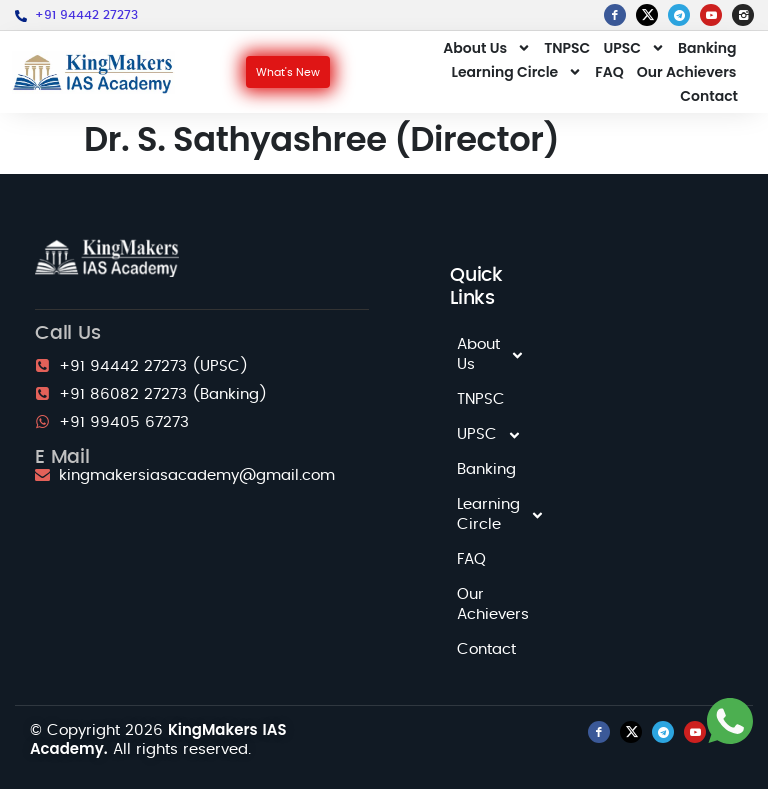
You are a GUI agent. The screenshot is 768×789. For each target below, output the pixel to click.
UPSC (634, 48)
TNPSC (567, 48)
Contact (709, 96)
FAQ (609, 72)
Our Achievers (687, 72)
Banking (707, 48)
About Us (487, 48)
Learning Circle (517, 72)
